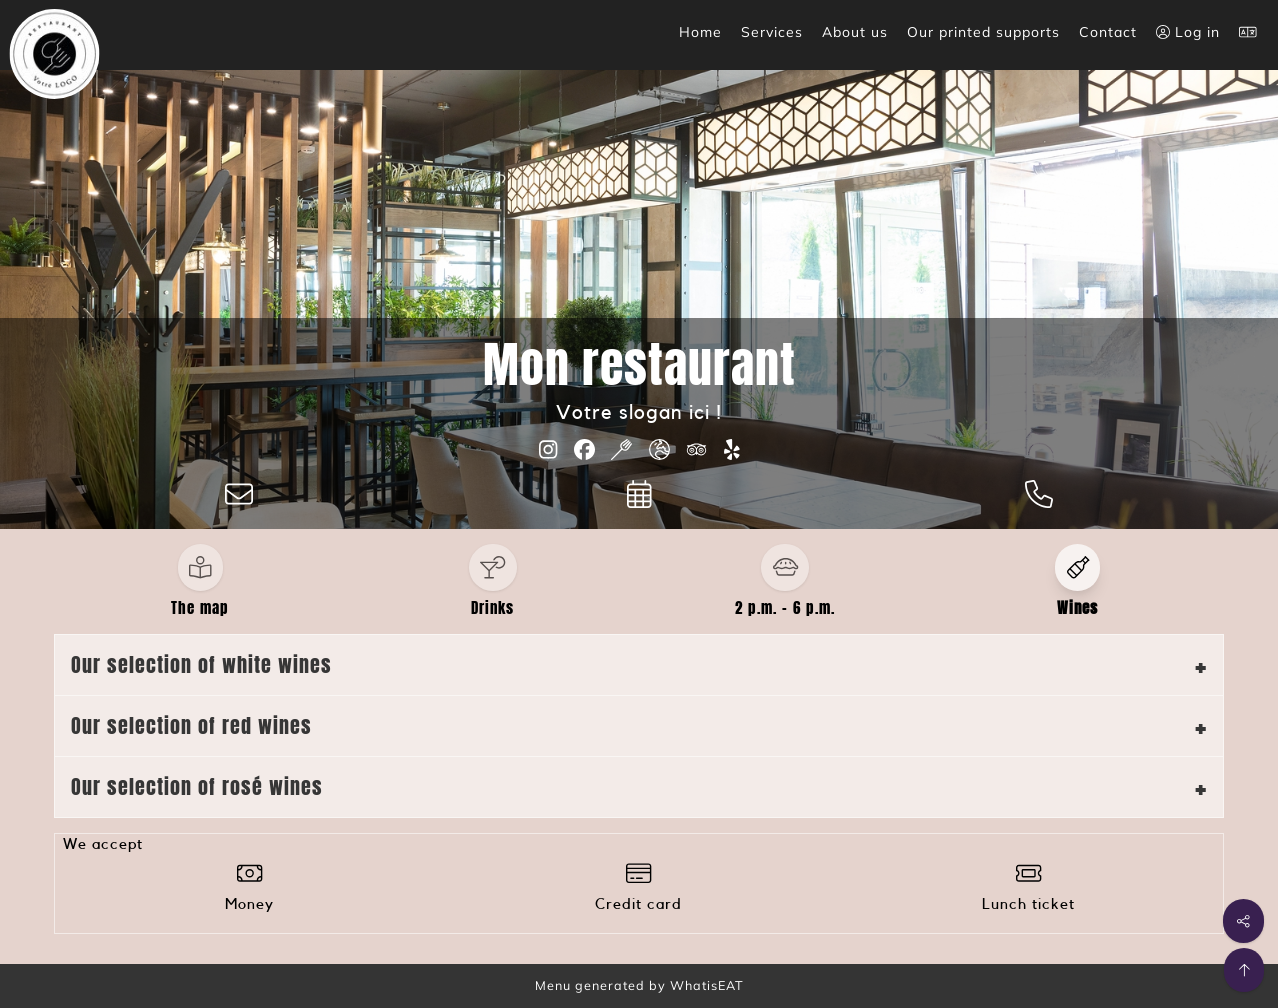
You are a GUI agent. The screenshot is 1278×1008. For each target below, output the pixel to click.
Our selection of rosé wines (197, 786)
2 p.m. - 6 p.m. (785, 608)
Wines (1077, 608)
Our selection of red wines (191, 725)
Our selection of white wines (201, 664)
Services (772, 32)
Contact (1108, 32)
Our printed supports (983, 32)
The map (200, 608)
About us (855, 32)
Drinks (492, 608)
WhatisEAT (707, 985)
